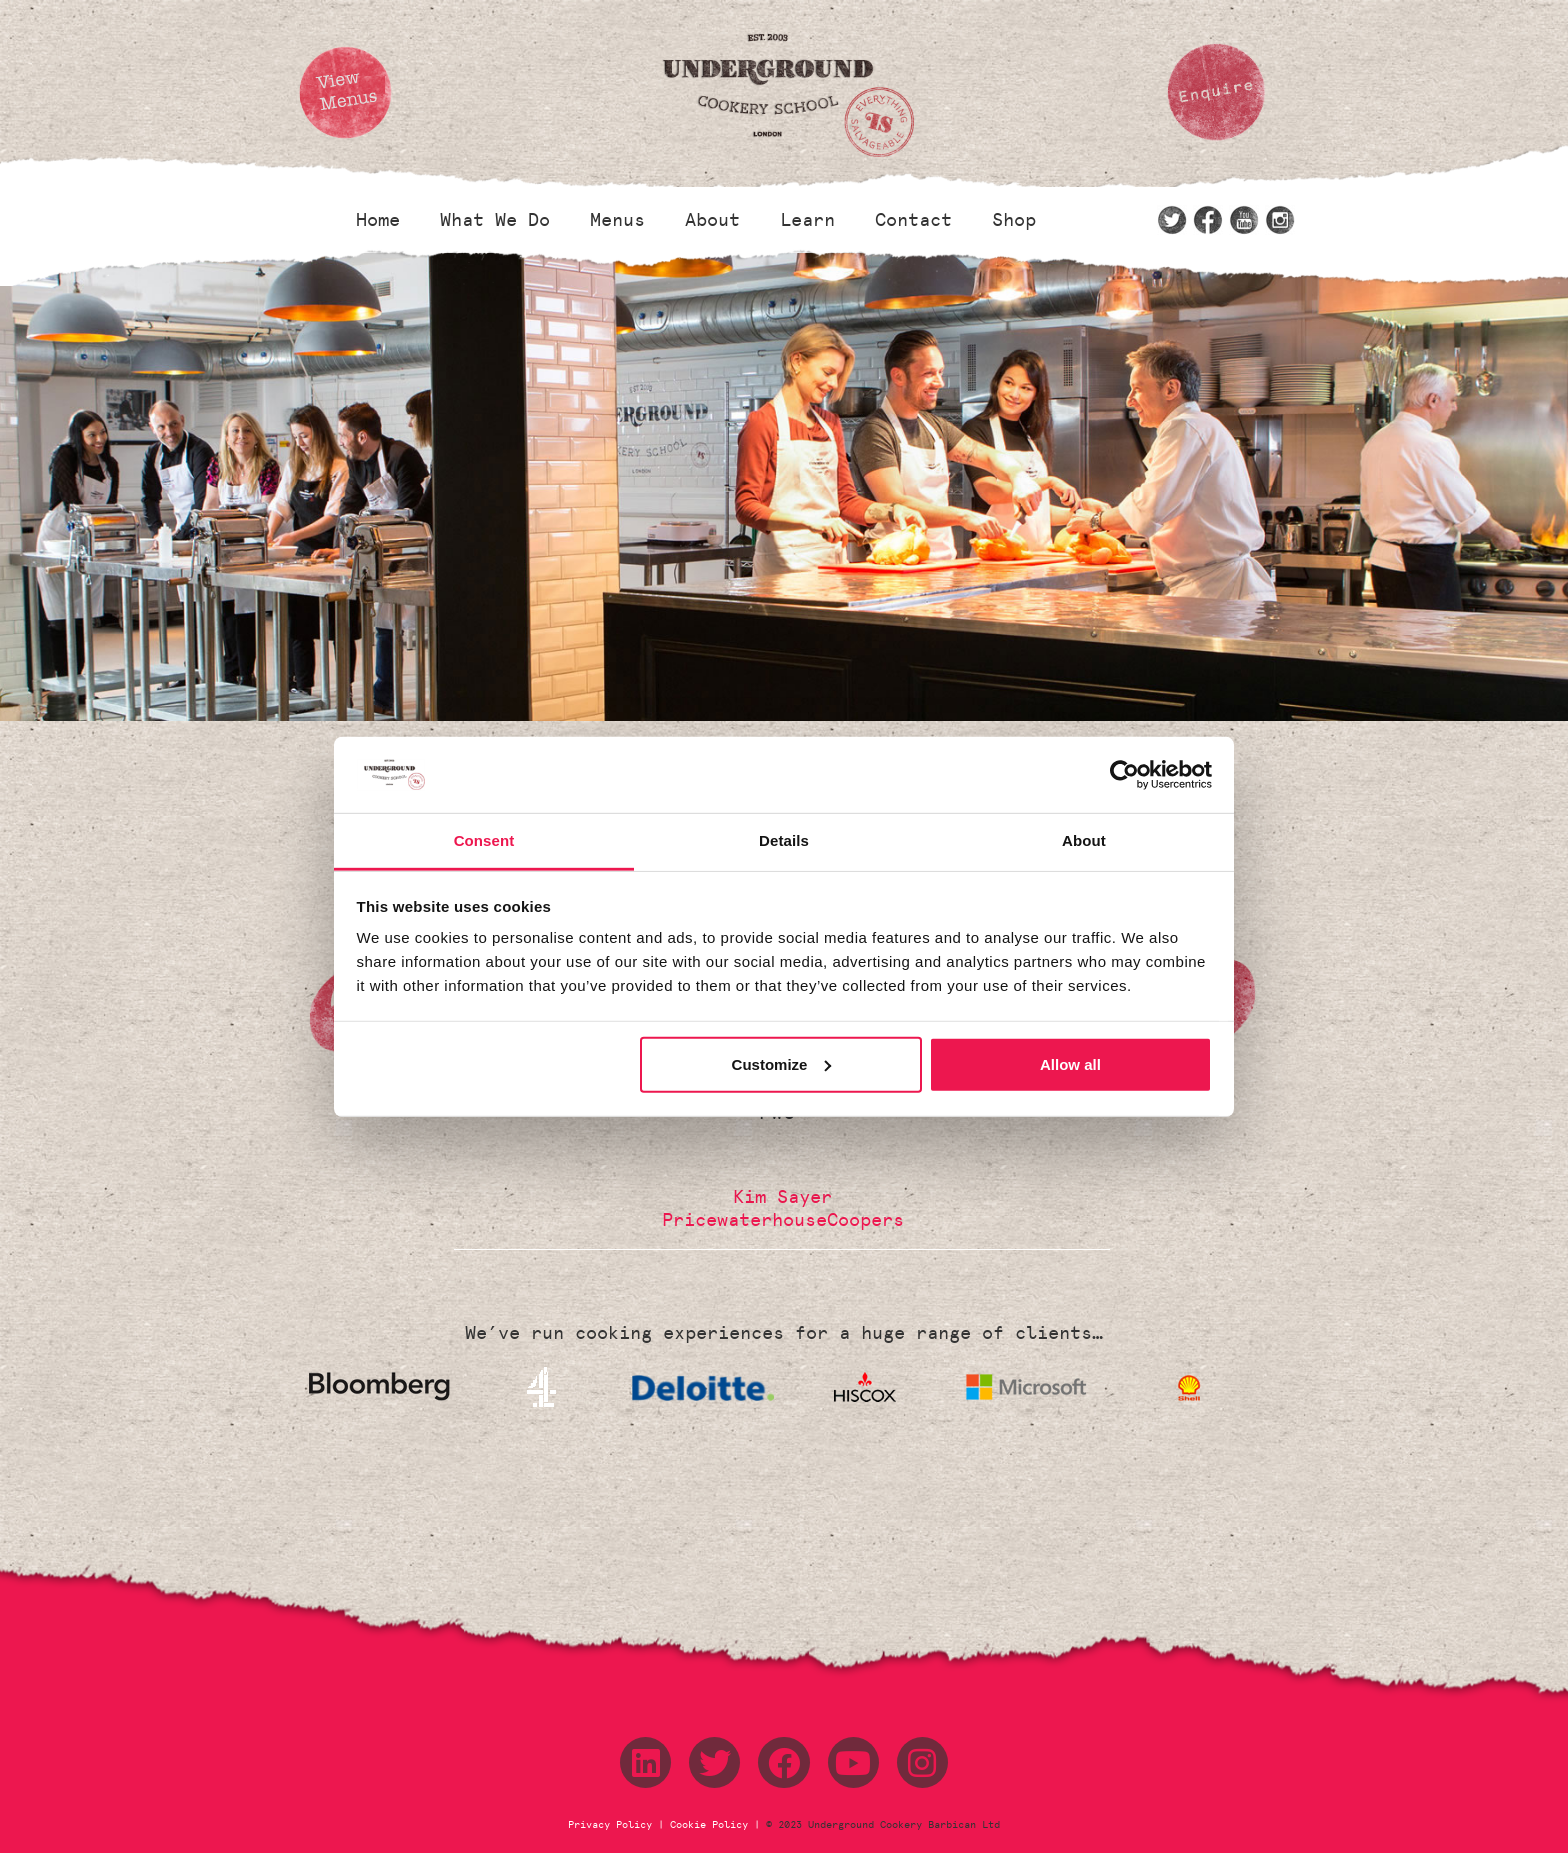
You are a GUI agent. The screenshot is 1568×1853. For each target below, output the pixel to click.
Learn (807, 220)
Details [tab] (784, 840)
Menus (617, 220)
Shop (1014, 220)
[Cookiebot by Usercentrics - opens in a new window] (1124, 775)
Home (378, 220)
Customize (782, 1064)
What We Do (495, 220)
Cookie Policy (709, 1825)
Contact (913, 220)
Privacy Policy (613, 1825)
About (712, 220)
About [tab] (1084, 840)
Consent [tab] (484, 840)
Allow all (1070, 1064)
